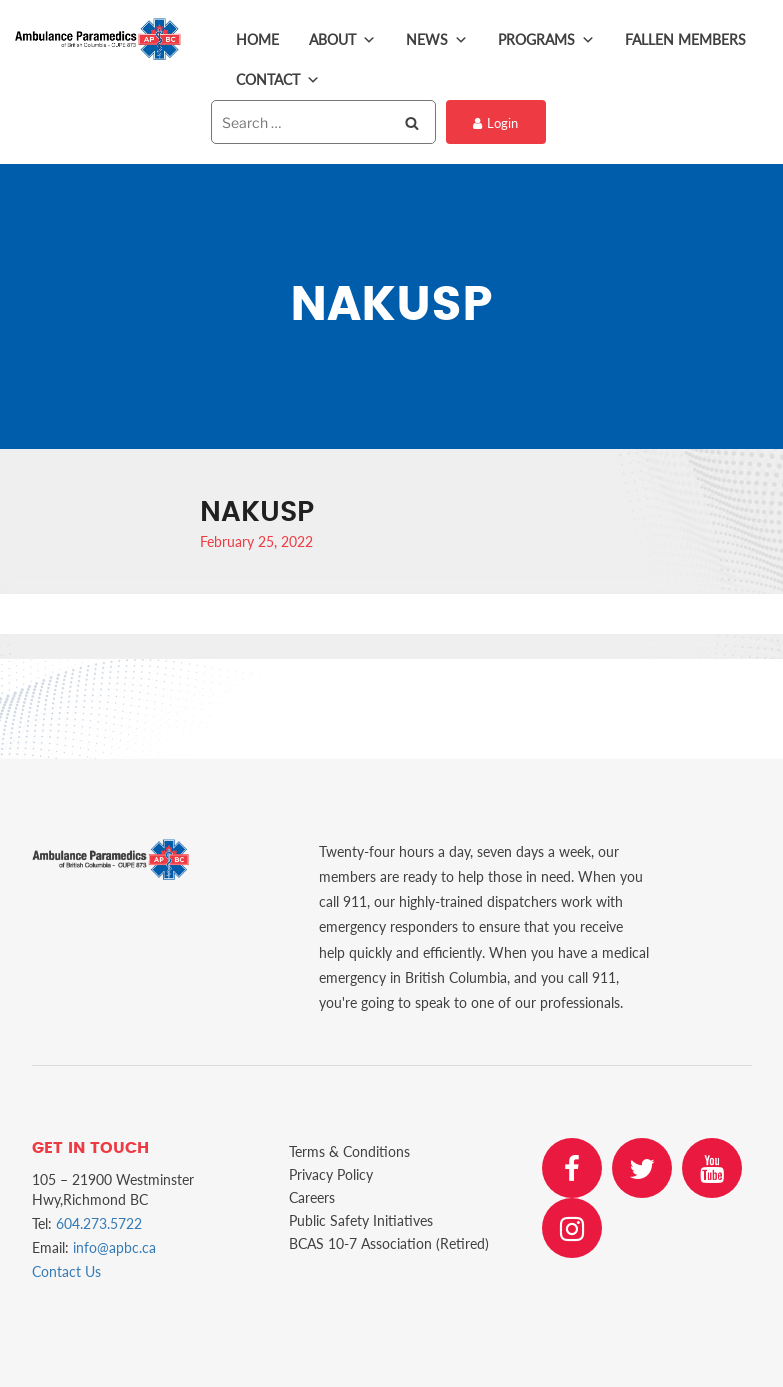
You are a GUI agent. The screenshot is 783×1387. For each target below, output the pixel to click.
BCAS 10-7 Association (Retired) (389, 1243)
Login (495, 123)
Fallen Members (685, 39)
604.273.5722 (99, 1223)
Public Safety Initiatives (361, 1220)
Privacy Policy (331, 1174)
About (342, 40)
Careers (312, 1197)
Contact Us (66, 1271)
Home (257, 39)
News (437, 40)
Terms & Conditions (349, 1151)
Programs (546, 40)
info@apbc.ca (114, 1247)
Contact (278, 80)
